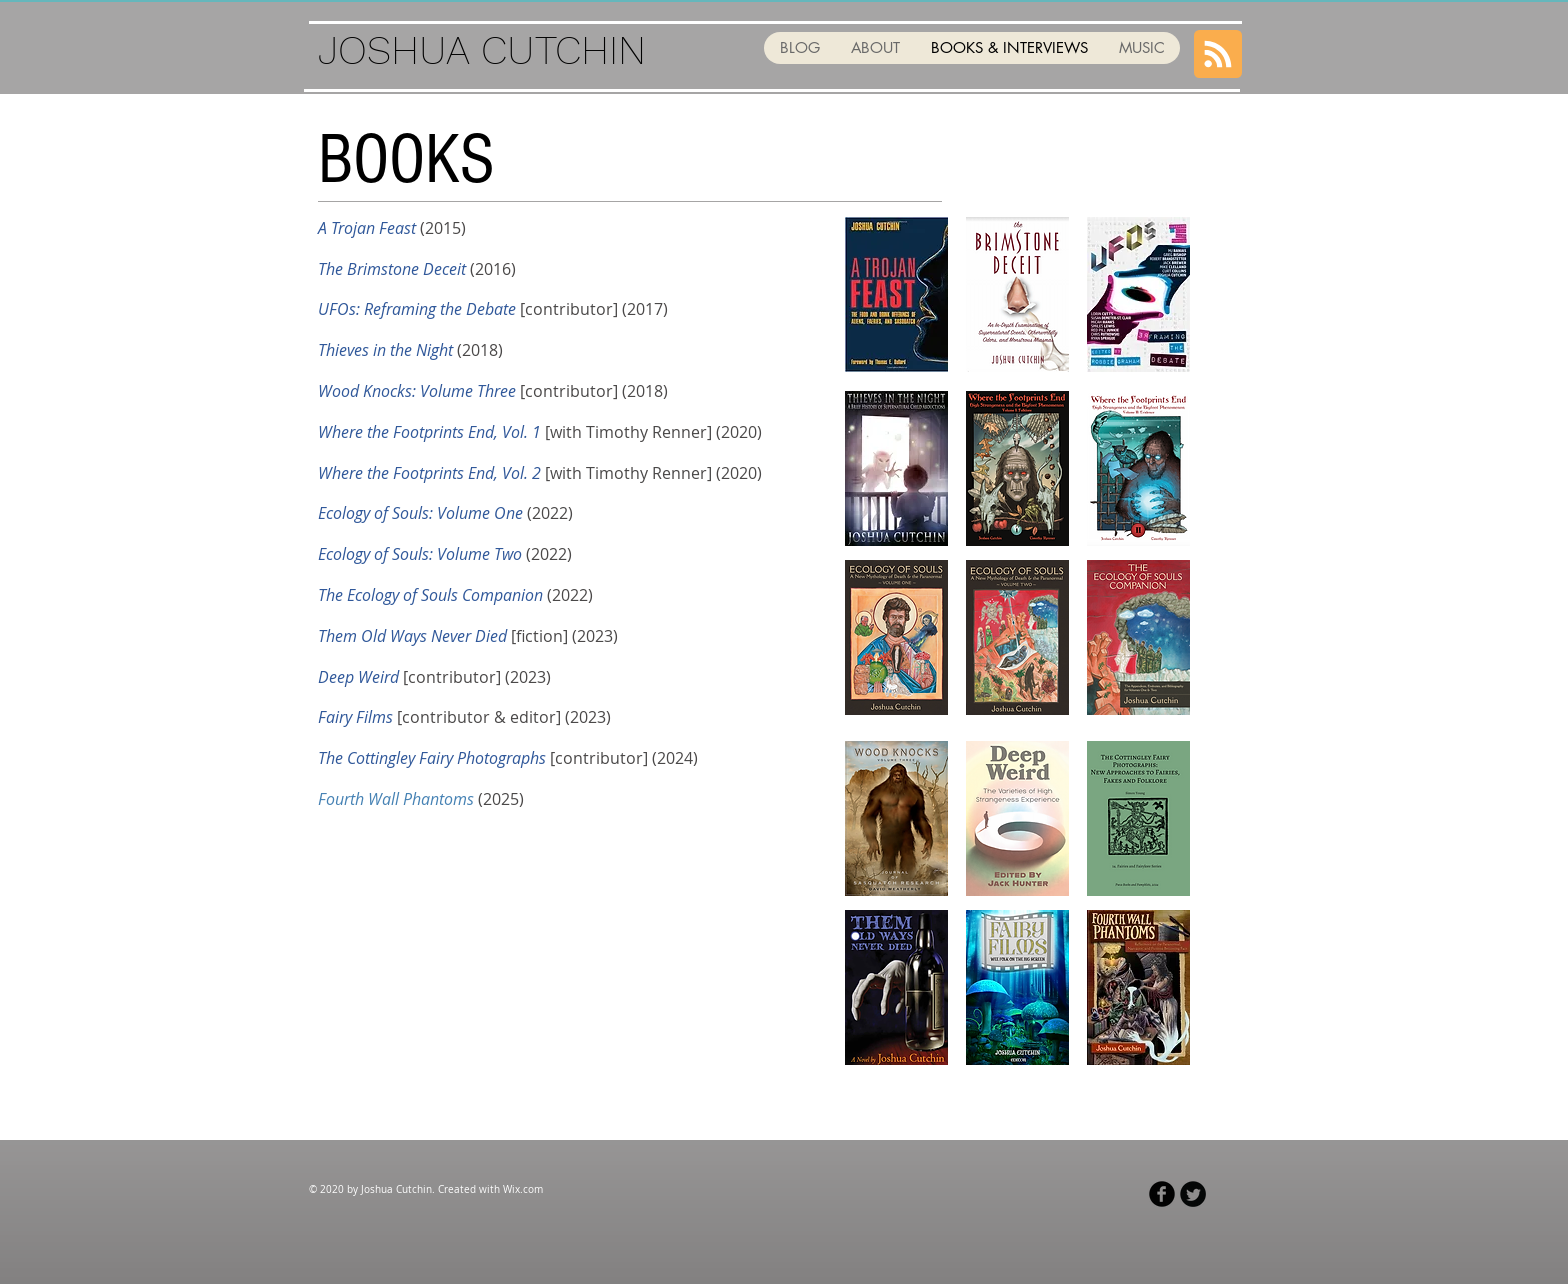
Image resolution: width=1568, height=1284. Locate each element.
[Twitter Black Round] (1193, 1194)
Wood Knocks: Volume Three (417, 391)
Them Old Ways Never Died (412, 636)
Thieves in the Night (385, 350)
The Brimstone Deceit (392, 269)
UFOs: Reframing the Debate (417, 309)
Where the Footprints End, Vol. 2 (429, 473)
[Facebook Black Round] (1162, 1194)
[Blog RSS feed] (1218, 55)
